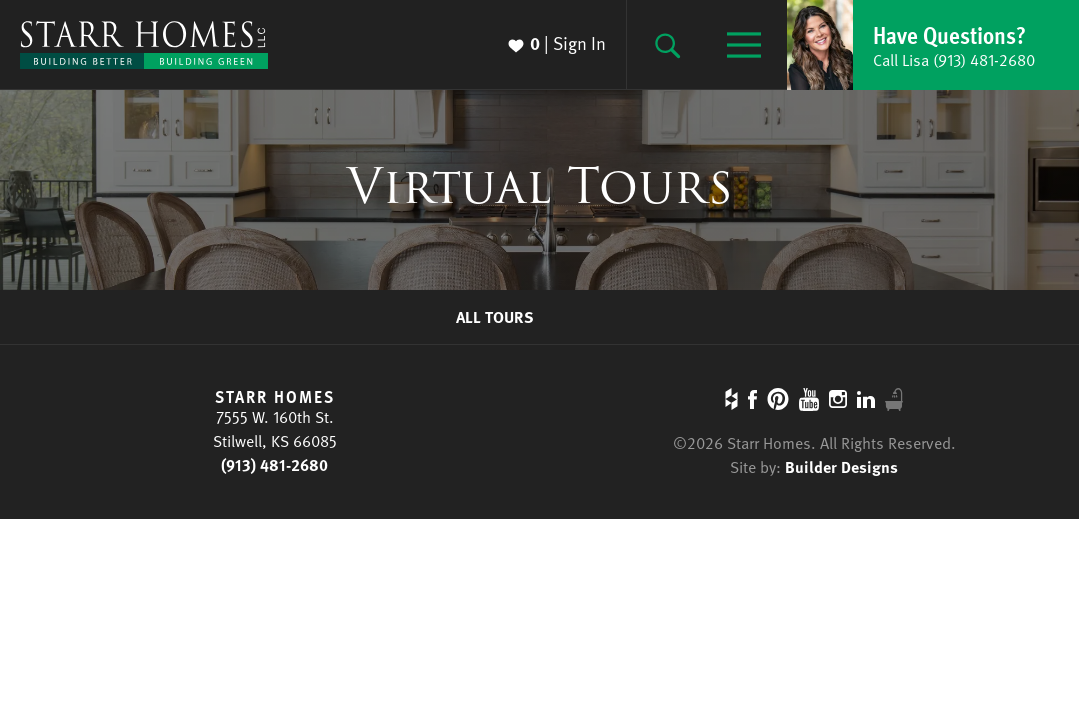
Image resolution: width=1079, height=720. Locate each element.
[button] (933, 45)
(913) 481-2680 (274, 465)
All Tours (495, 317)
